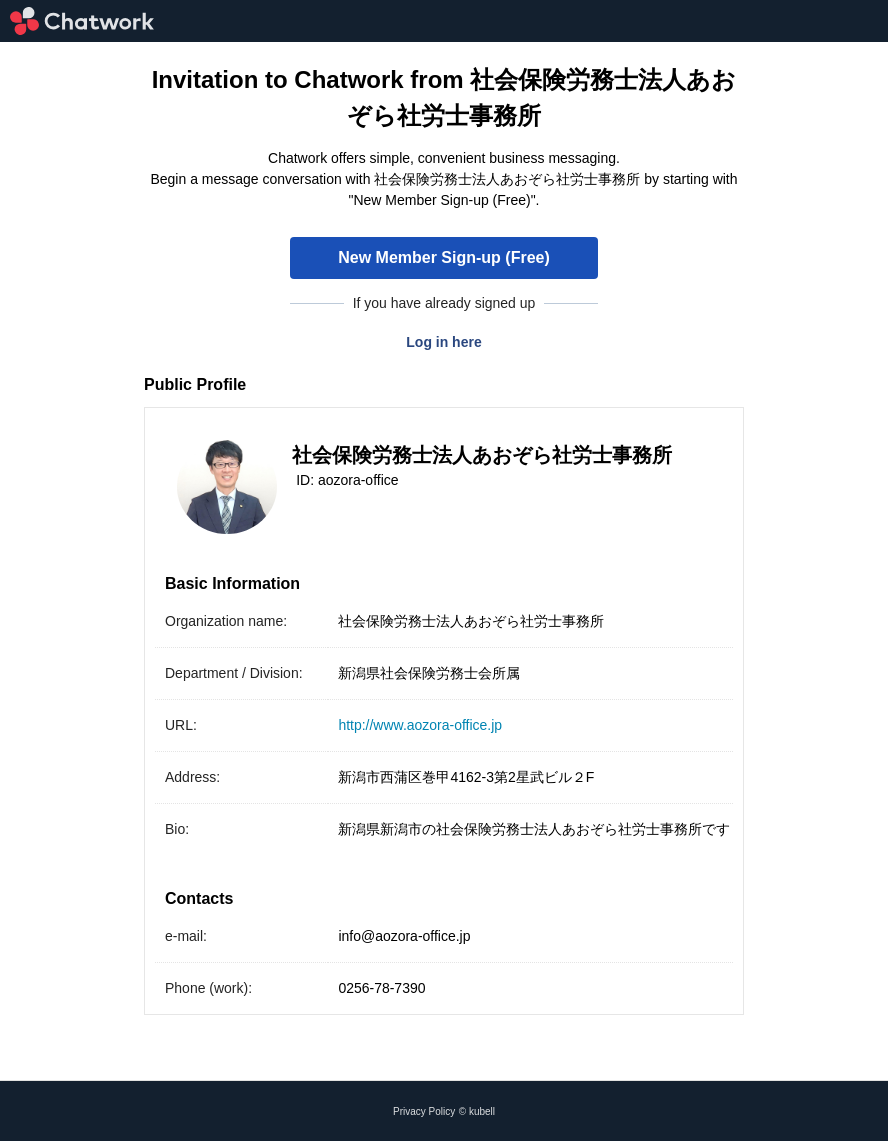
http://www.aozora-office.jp (420, 725)
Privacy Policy (424, 1111)
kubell (482, 1111)
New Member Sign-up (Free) (444, 257)
